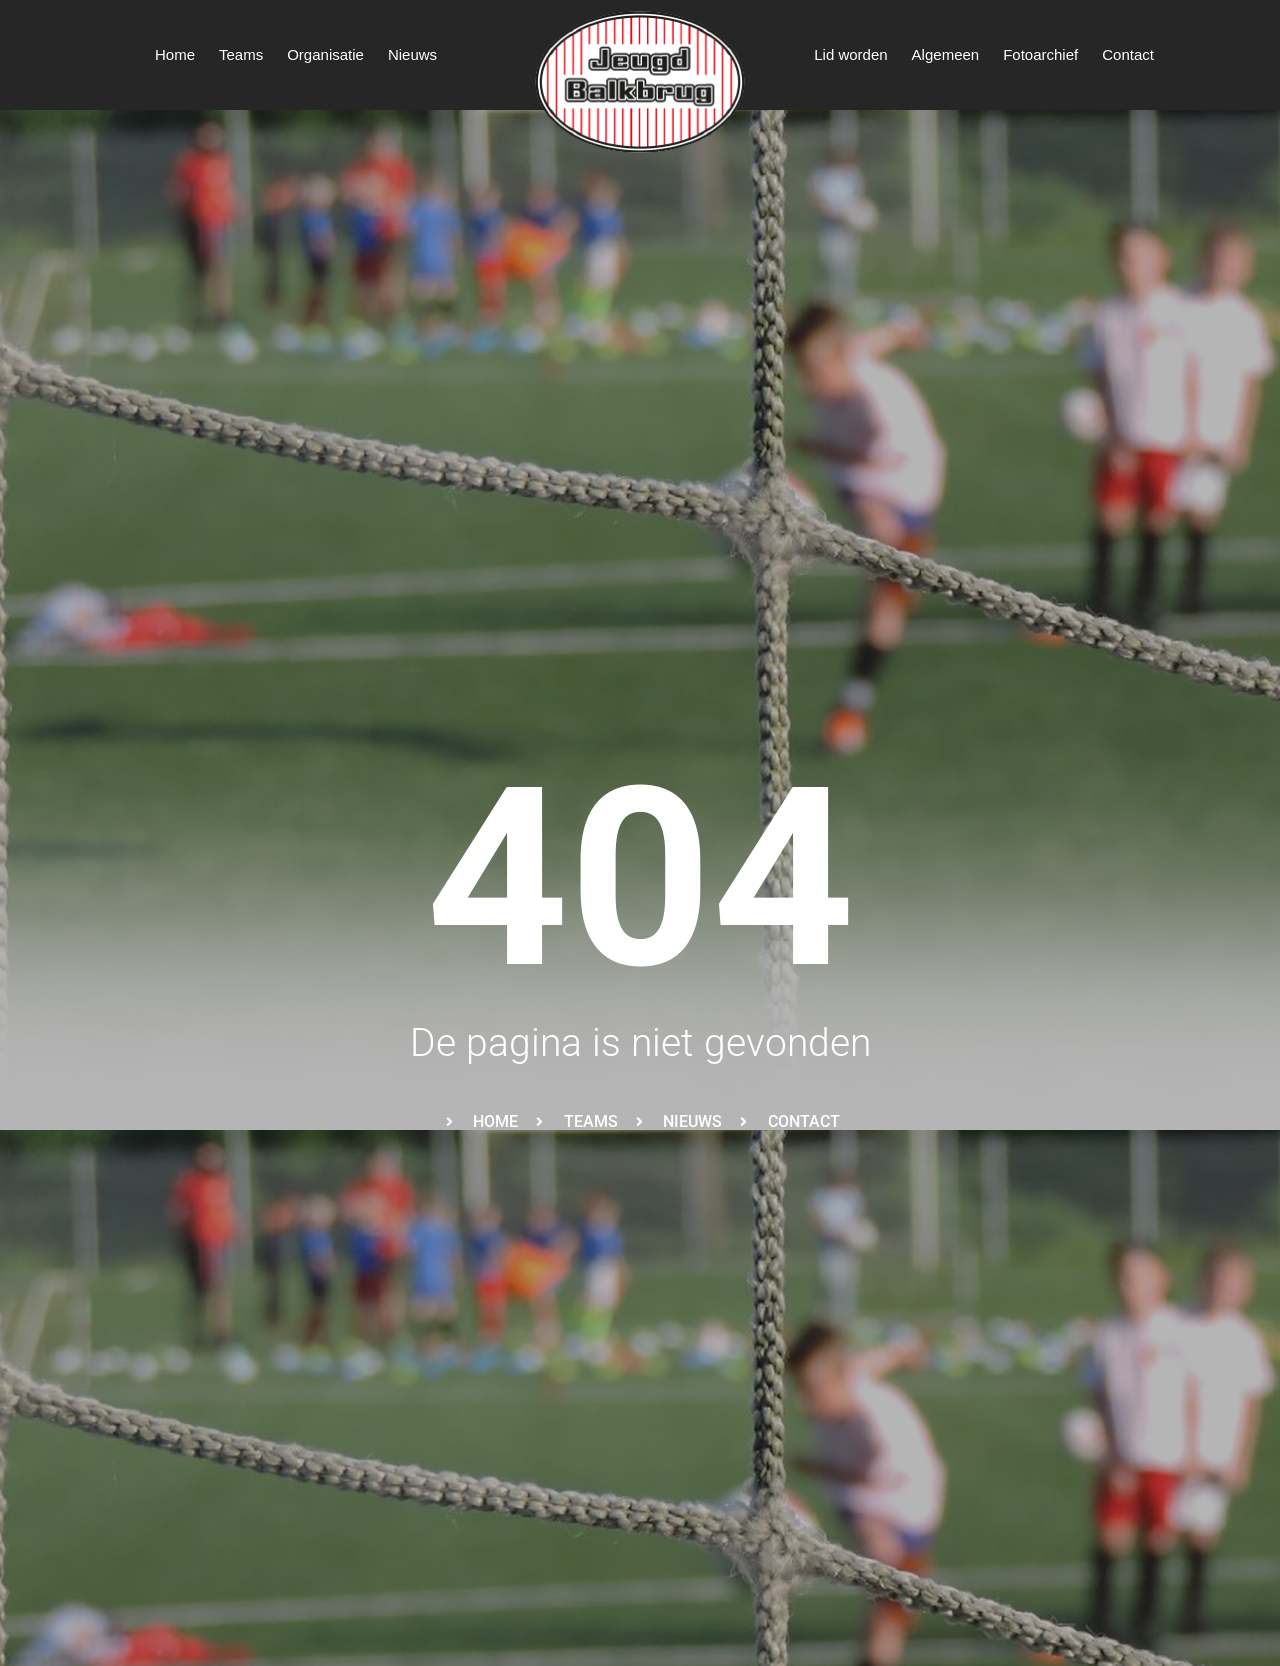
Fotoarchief (1040, 54)
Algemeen (946, 54)
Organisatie (325, 54)
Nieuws (412, 54)
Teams (241, 54)
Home (175, 54)
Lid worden (850, 54)
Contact (1128, 54)
